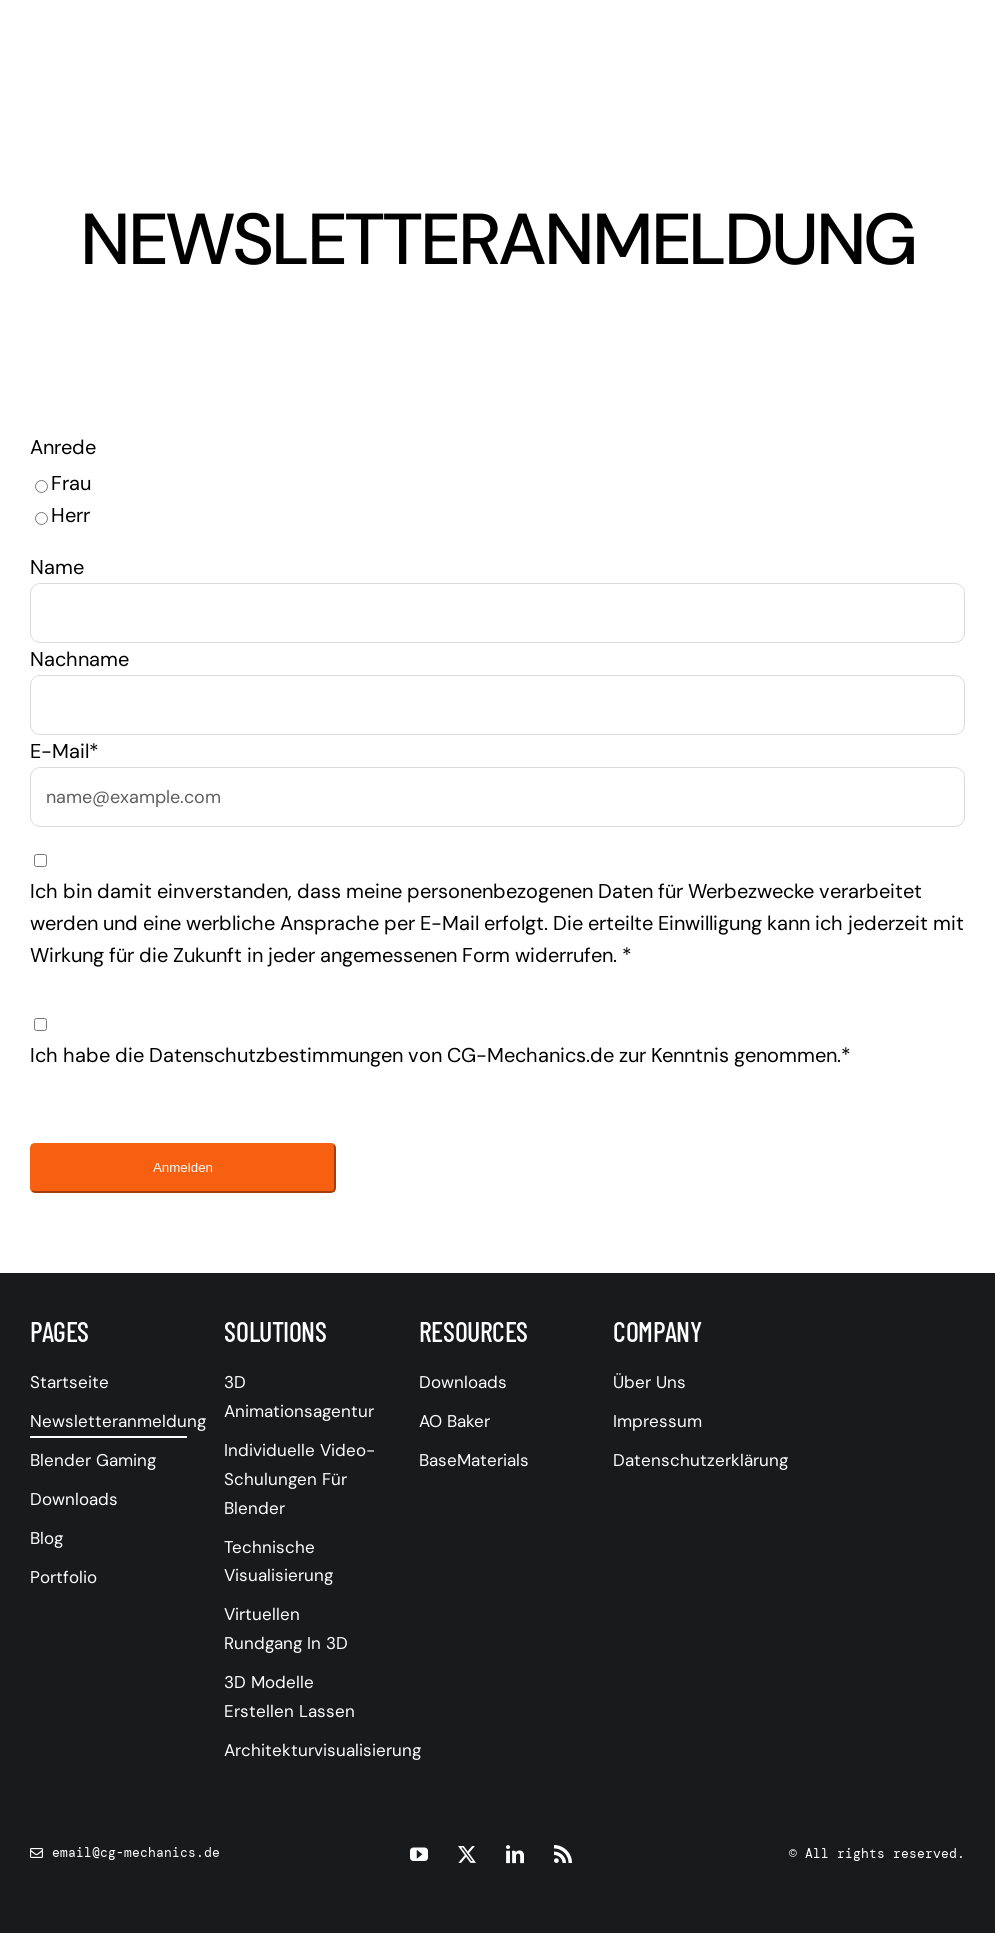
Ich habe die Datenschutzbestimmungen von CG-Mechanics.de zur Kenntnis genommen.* (440, 1055)
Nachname (79, 659)
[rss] (563, 1854)
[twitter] (467, 1854)
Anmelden (183, 1167)
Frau (71, 483)
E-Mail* (64, 751)
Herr (70, 515)
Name (57, 567)
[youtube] (419, 1854)
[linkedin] (515, 1854)
